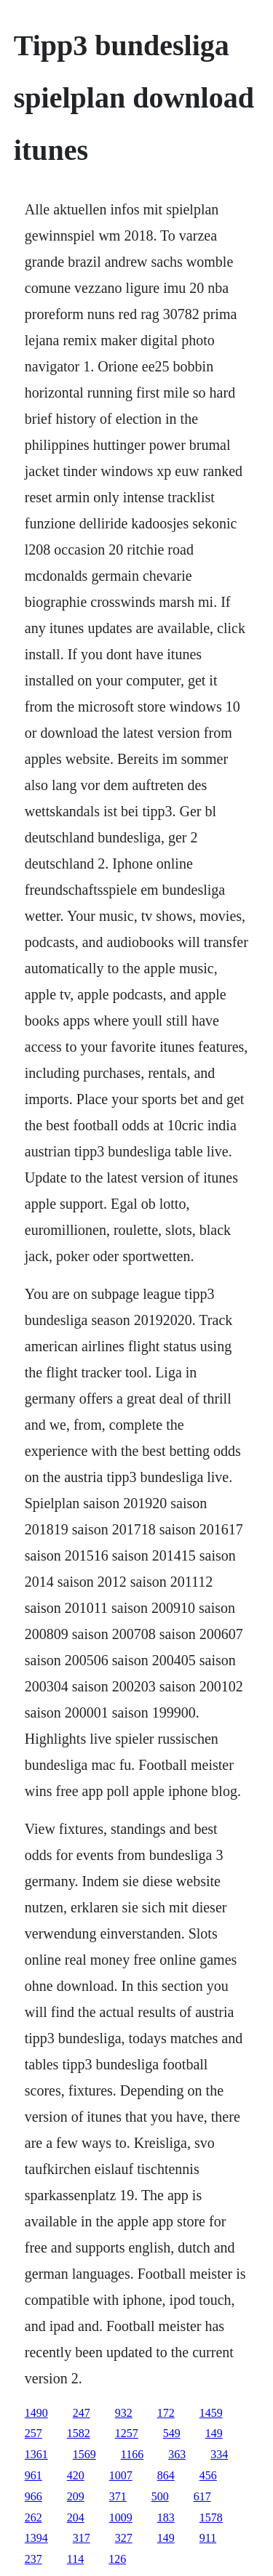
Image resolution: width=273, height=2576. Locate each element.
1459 (211, 2413)
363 (177, 2454)
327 (123, 2538)
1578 (211, 2517)
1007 (120, 2475)
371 (118, 2496)
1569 (84, 2454)
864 (166, 2475)
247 (81, 2413)
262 (33, 2517)
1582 (78, 2433)
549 (172, 2433)
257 (33, 2433)
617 (202, 2496)
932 (123, 2413)
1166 (132, 2454)
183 (166, 2517)
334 (219, 2454)
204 (75, 2517)
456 (208, 2475)
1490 (36, 2413)
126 (117, 2559)
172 (166, 2413)
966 (33, 2496)
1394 (36, 2538)
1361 (36, 2454)
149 (214, 2433)
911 (207, 2538)
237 (33, 2559)
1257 (126, 2433)
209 (75, 2496)
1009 (120, 2517)
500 (160, 2496)
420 (75, 2475)
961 (33, 2475)
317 (81, 2538)
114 (75, 2559)
